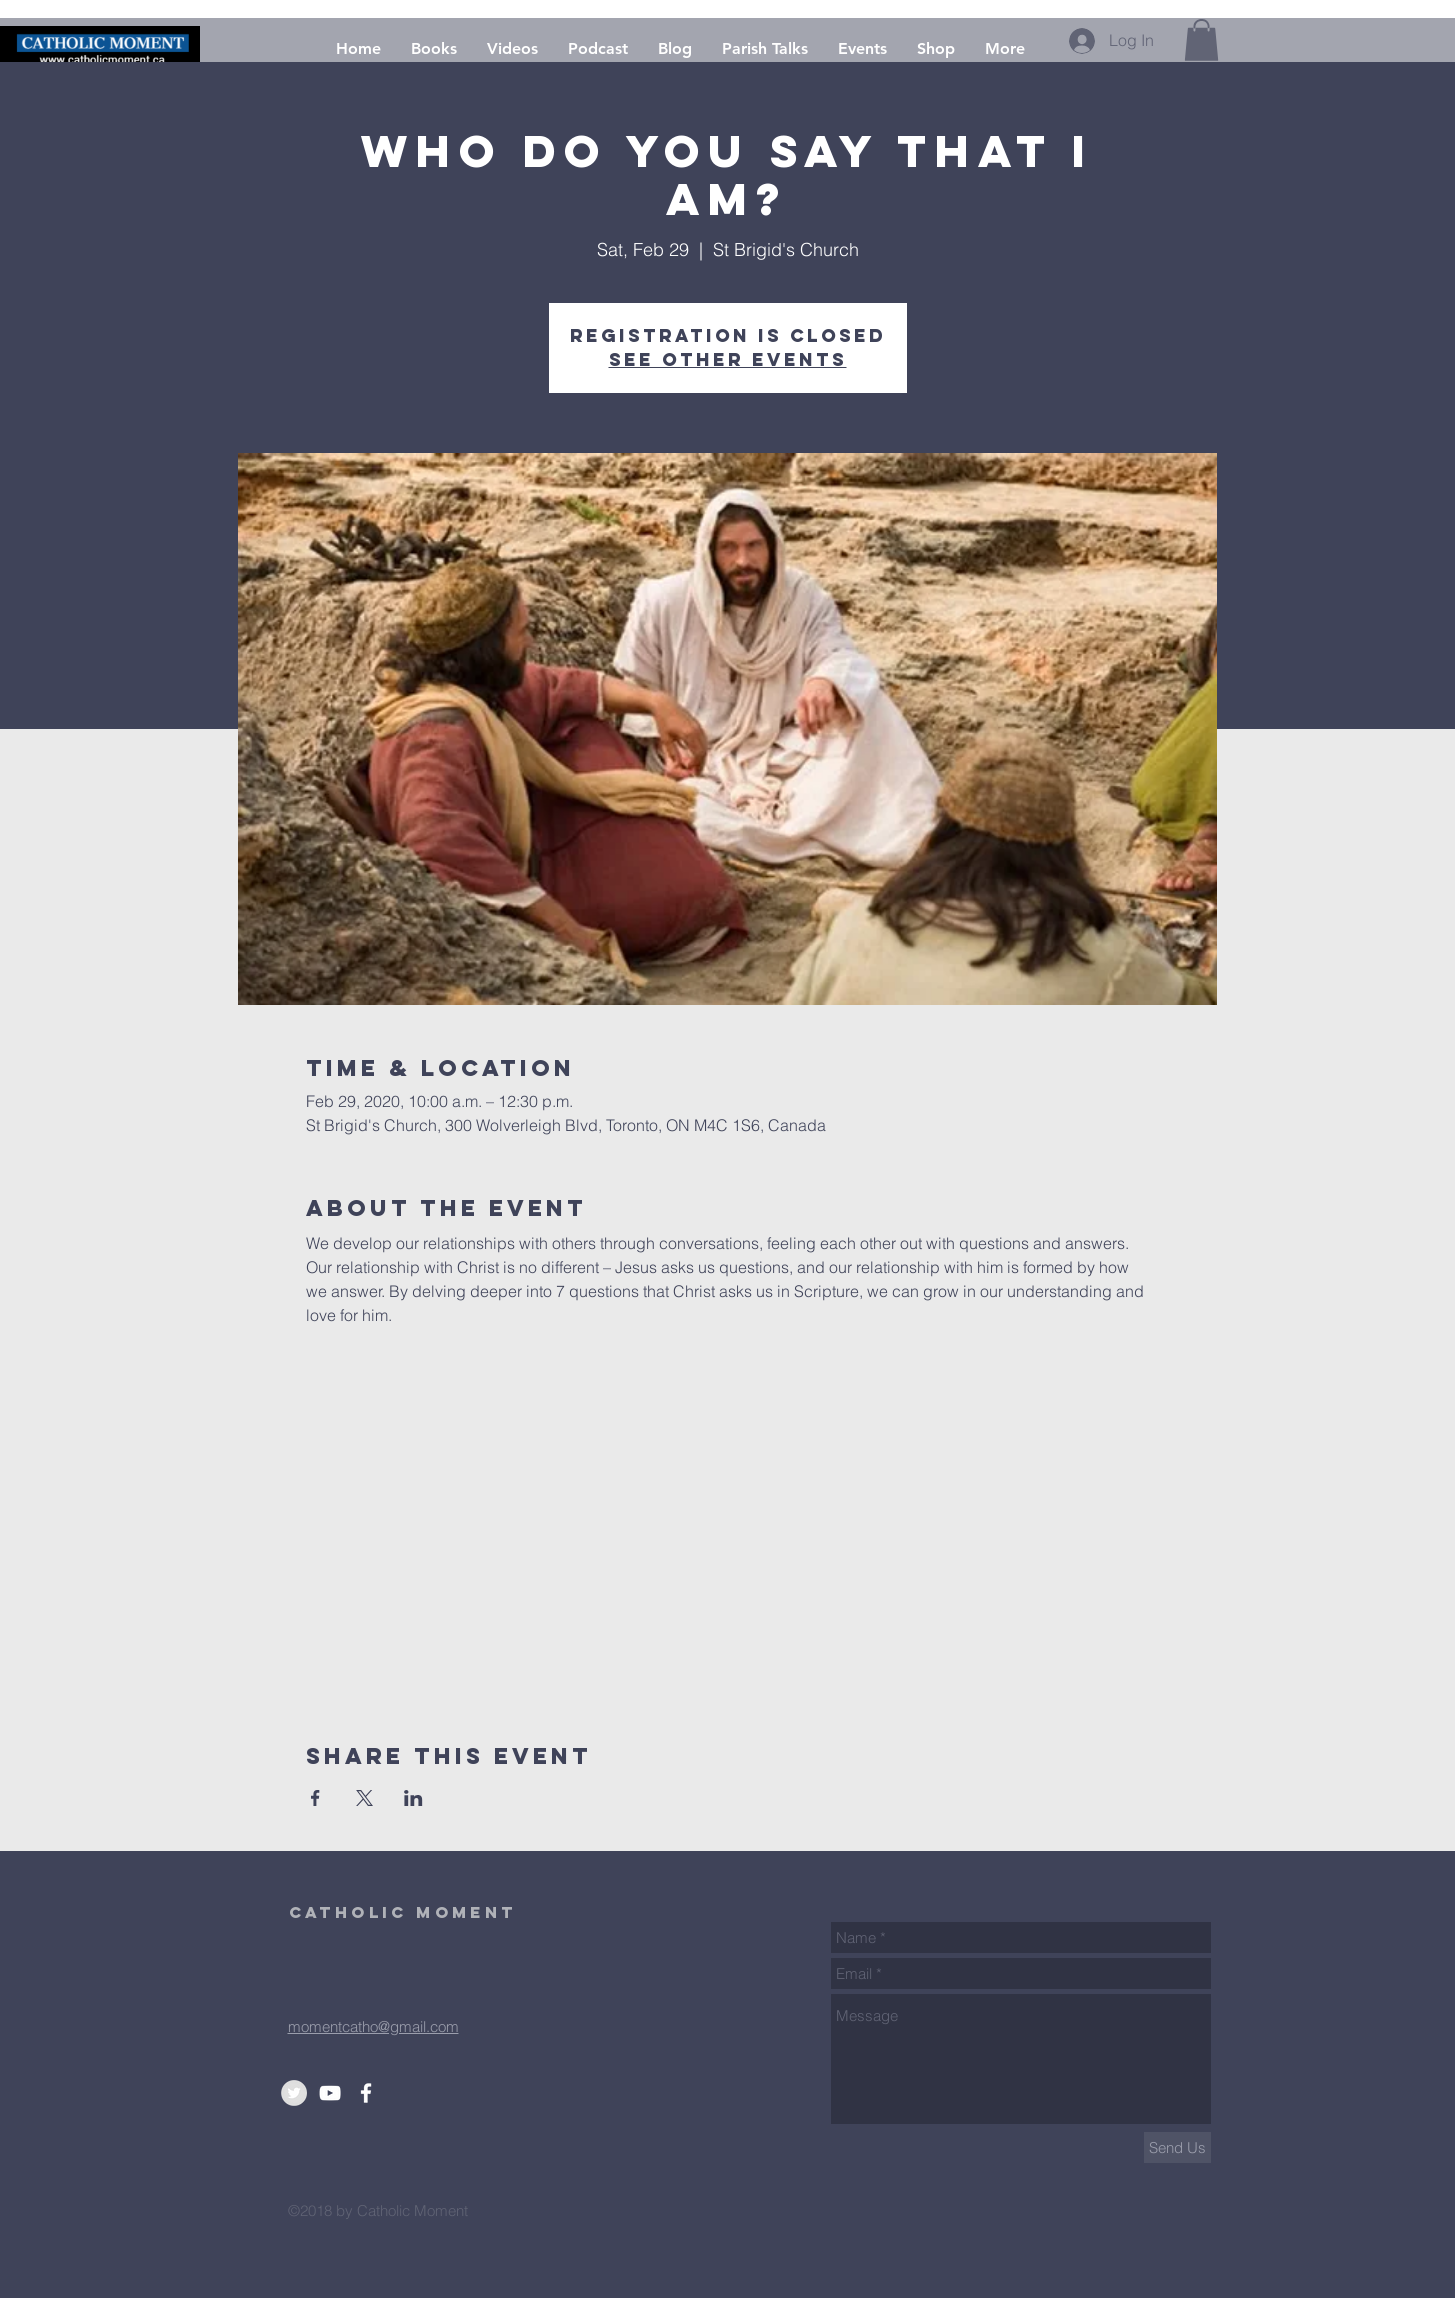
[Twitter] (294, 2093)
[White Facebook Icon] (366, 2093)
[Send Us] (1177, 2147)
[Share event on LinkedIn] (413, 1798)
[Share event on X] (364, 1798)
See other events (728, 359)
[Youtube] (330, 2093)
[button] (1201, 40)
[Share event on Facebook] (315, 1798)
